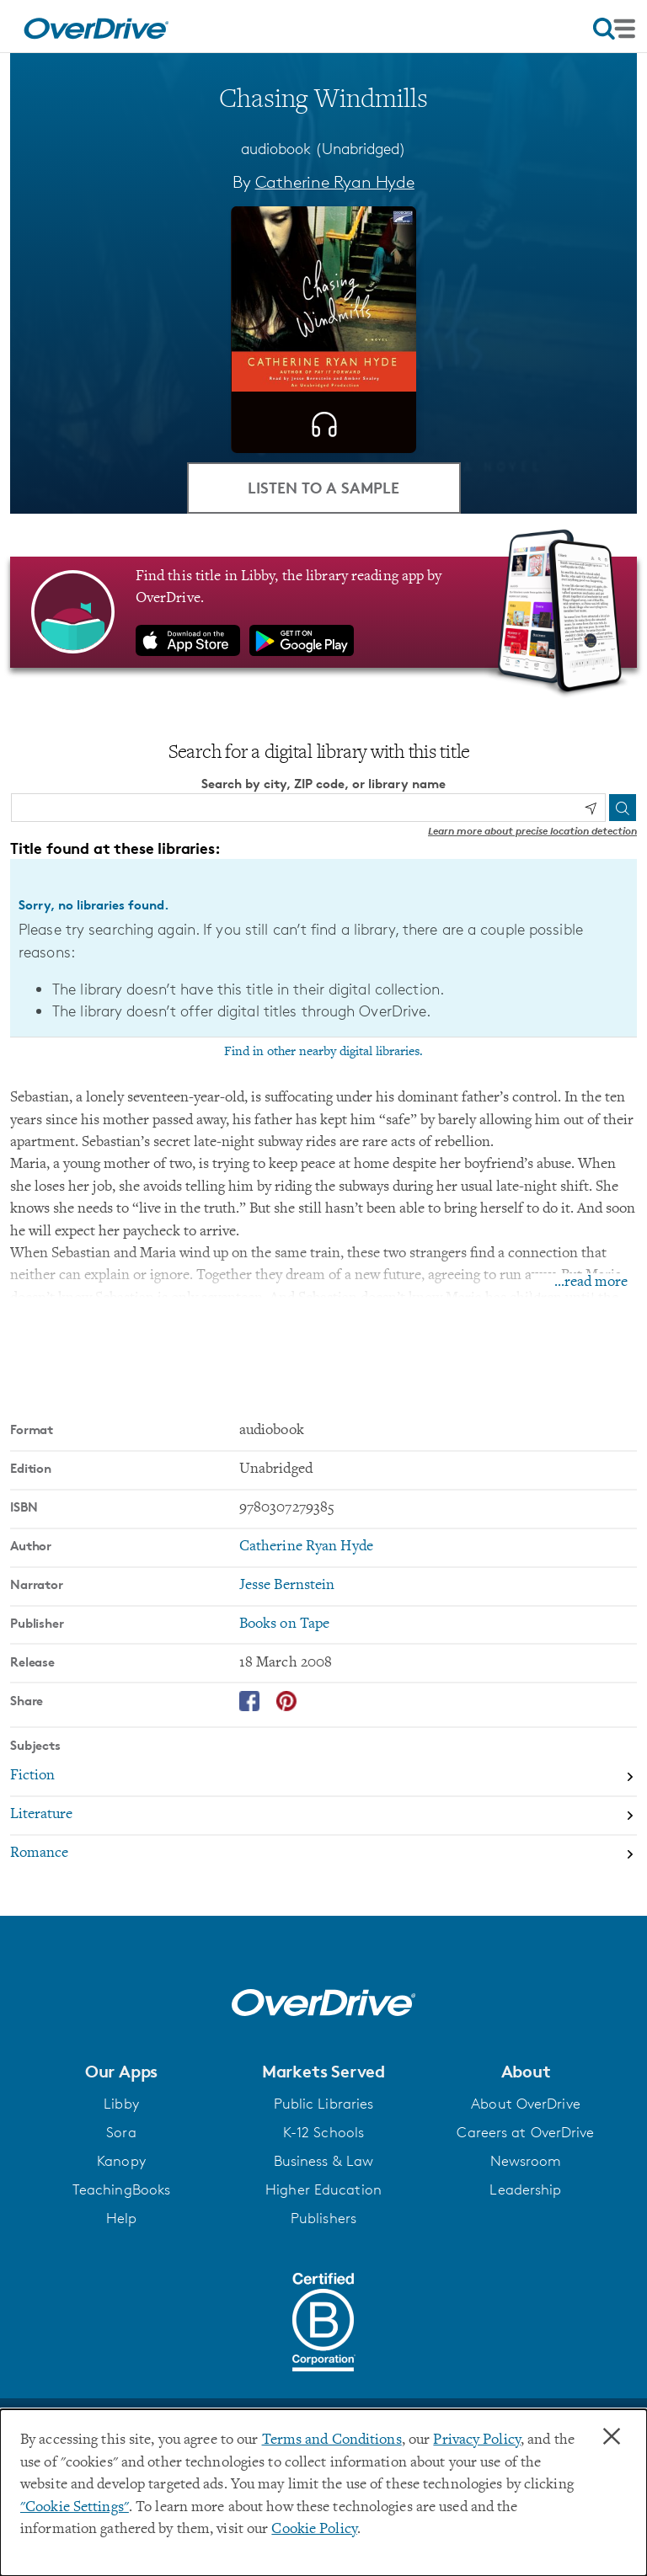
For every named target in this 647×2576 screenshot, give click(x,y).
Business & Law (324, 2160)
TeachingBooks (121, 2189)
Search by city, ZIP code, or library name (323, 784)
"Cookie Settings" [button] (74, 2507)
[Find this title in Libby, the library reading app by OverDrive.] (323, 612)
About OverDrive (525, 2103)
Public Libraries (324, 2103)
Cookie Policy (313, 2529)
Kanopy (121, 2160)
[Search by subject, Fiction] (323, 1777)
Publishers (323, 2218)
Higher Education (323, 2189)
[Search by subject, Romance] (323, 1854)
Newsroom (526, 2160)
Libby (121, 2103)
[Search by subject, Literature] (323, 1816)
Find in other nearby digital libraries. (323, 1052)
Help (121, 2218)
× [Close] (612, 2437)
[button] (121, 2071)
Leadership (525, 2189)
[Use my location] (590, 808)
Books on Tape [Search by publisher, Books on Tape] (284, 1624)
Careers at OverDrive (525, 2132)
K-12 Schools (323, 2132)
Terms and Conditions (332, 2440)
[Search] (622, 807)
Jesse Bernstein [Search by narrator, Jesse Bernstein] (287, 1585)
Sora (121, 2132)
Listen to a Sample (323, 487)
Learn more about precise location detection (532, 830)
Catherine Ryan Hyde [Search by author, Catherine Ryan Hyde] (334, 182)
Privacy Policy (477, 2440)
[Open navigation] (614, 28)
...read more (591, 1282)
